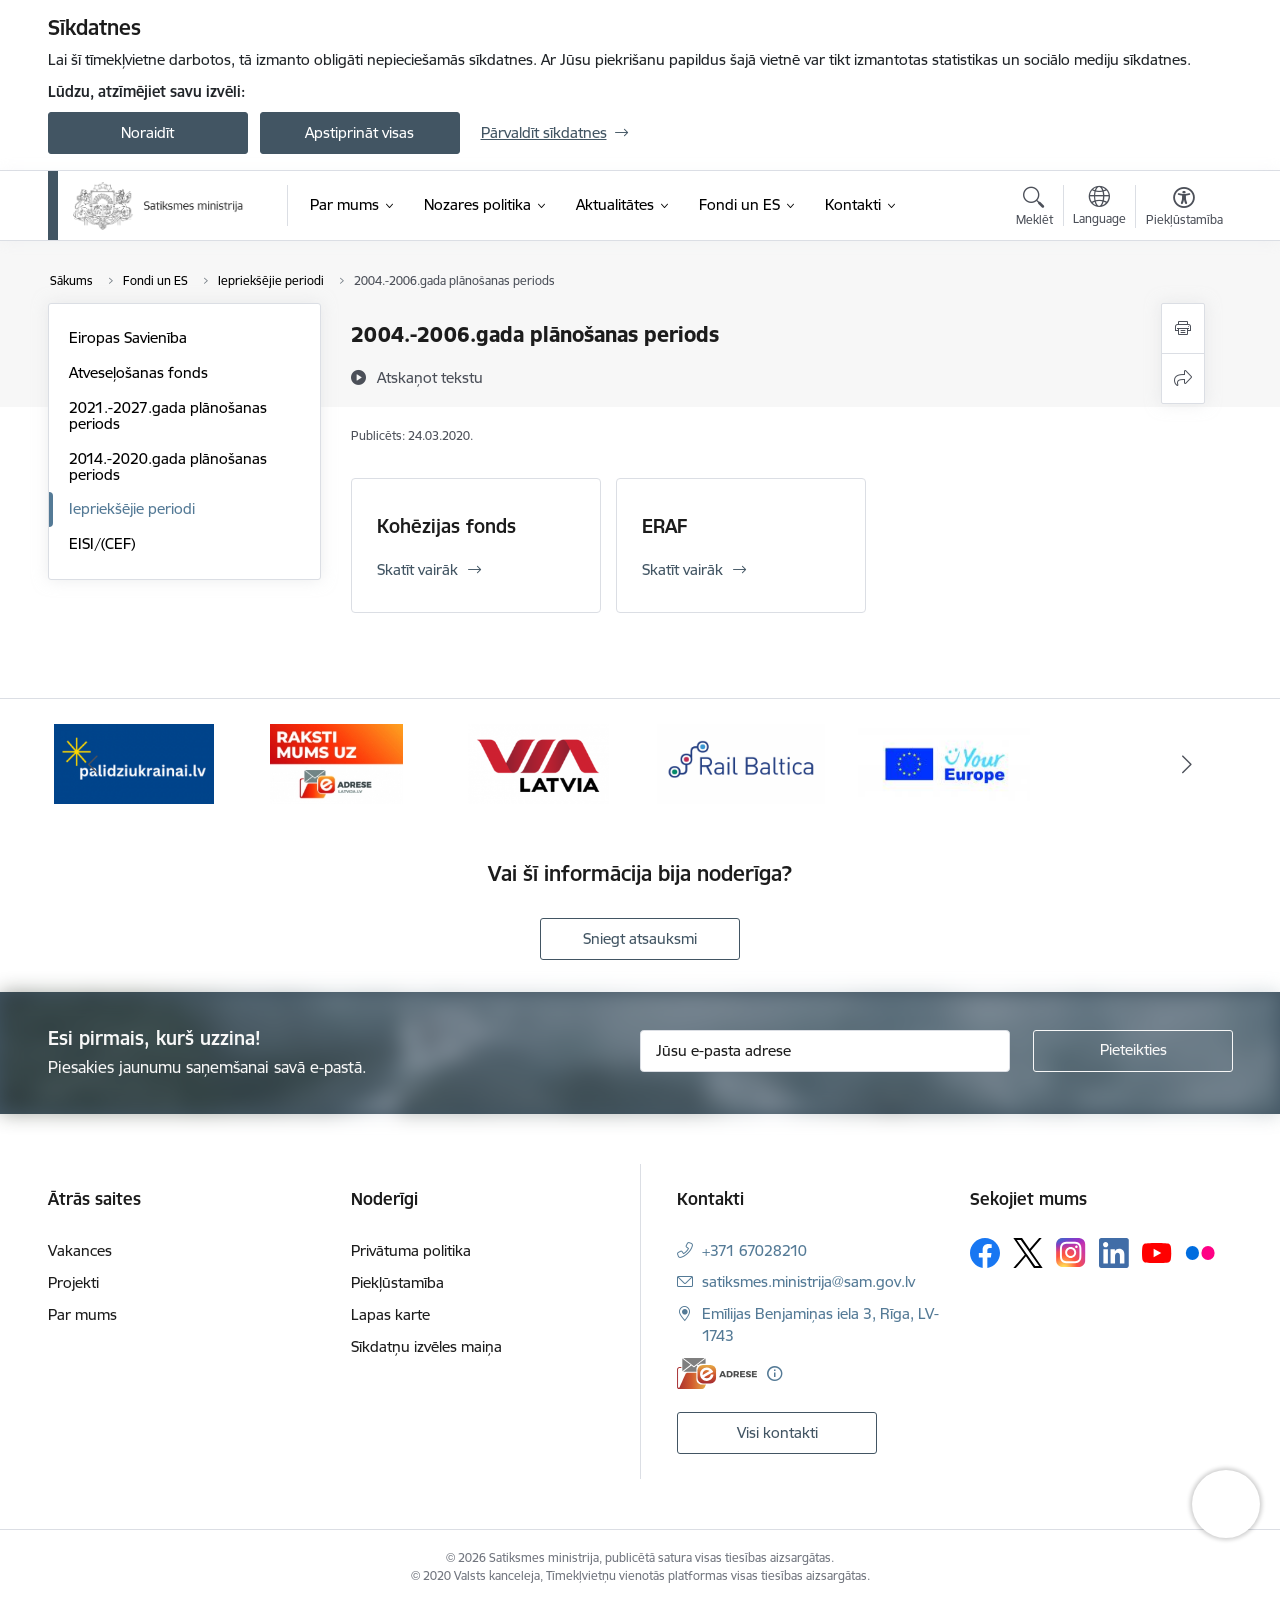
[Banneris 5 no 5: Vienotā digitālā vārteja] (944, 762)
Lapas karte (390, 1314)
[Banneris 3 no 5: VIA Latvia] (538, 762)
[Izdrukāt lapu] (1183, 328)
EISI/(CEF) (102, 543)
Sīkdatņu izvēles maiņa (426, 1346)
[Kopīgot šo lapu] (1183, 378)
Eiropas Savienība (128, 337)
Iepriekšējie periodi (132, 508)
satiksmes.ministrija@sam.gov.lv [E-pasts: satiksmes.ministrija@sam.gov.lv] (808, 1281)
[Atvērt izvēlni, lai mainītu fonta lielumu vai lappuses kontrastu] (1184, 209)
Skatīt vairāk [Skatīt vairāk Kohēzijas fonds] (417, 569)
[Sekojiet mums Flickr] (1200, 1252)
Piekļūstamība (397, 1282)
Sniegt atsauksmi (640, 938)
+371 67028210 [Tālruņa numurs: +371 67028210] (754, 1250)
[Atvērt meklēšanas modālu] (1034, 209)
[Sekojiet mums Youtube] (1157, 1252)
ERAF (665, 526)
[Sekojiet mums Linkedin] (1114, 1253)
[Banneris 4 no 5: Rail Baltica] (741, 762)
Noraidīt (147, 132)
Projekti (73, 1282)
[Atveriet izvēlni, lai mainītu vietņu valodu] (1099, 208)
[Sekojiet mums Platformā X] (1028, 1253)
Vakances (80, 1250)
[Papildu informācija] (774, 1373)
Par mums (82, 1314)
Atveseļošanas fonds (138, 372)
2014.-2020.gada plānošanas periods (168, 466)
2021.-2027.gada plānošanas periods (168, 415)
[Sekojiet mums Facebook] (985, 1253)
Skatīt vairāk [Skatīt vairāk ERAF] (682, 569)
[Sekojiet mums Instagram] (1071, 1252)
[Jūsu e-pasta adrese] (825, 1051)
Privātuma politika (411, 1250)
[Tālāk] (1187, 764)
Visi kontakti (777, 1432)
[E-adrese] (717, 1373)
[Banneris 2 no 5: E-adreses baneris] (336, 762)
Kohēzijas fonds (446, 526)
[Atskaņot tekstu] (430, 377)
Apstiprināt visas (359, 132)
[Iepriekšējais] (94, 764)
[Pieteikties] (1133, 1051)
